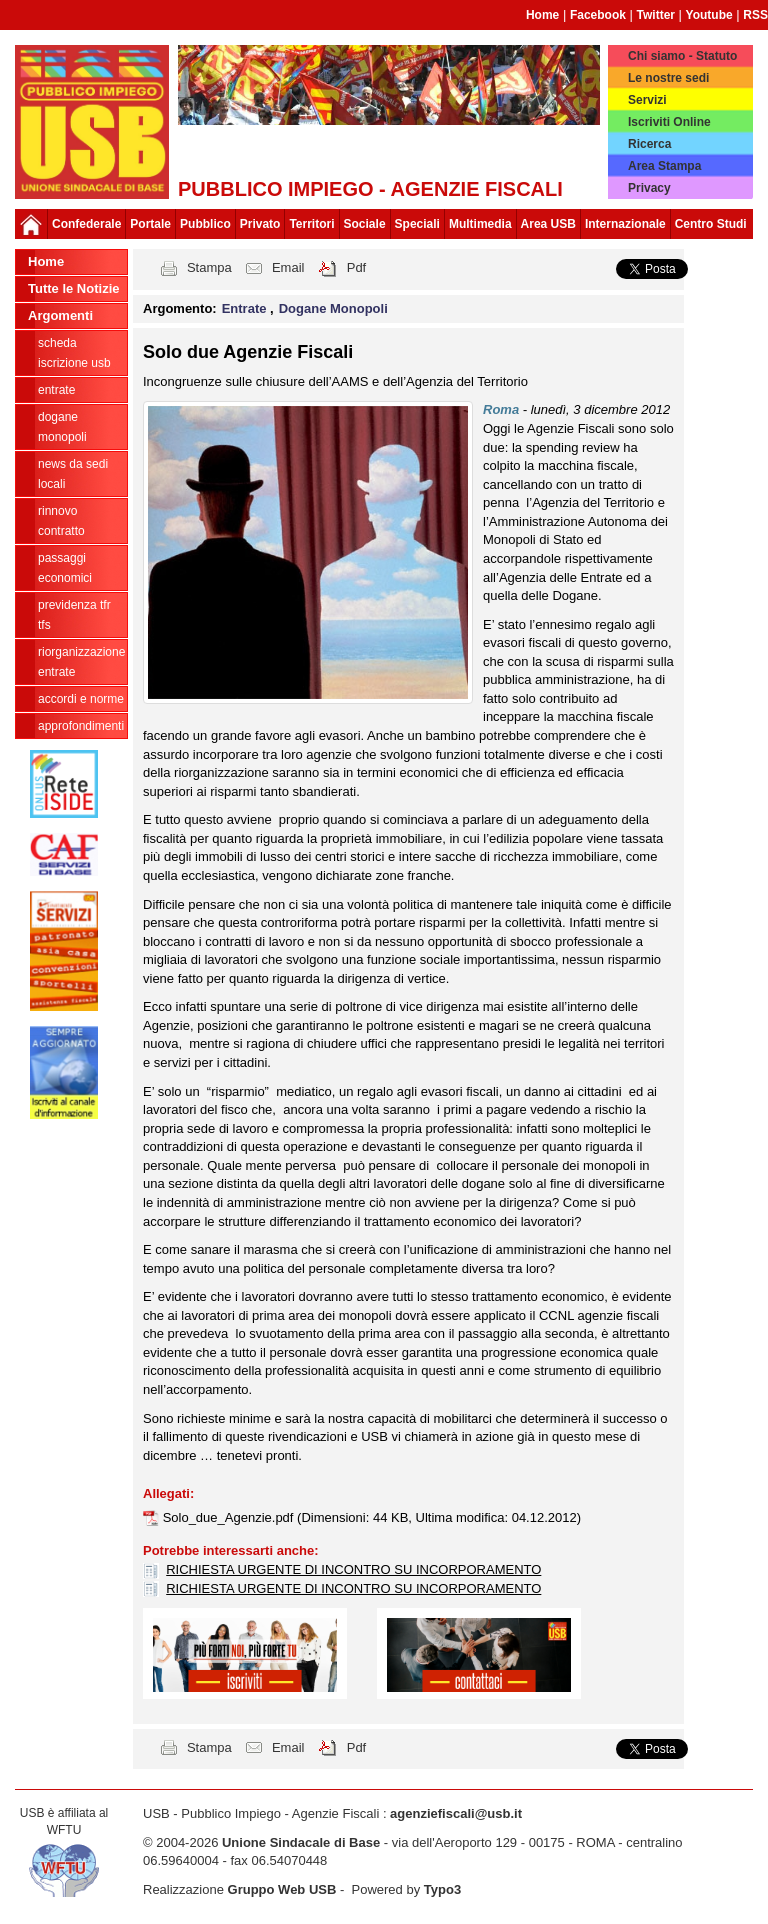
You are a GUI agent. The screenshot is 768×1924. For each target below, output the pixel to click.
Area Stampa (664, 166)
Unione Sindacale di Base (301, 1842)
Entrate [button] (246, 308)
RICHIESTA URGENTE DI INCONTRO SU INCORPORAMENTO (353, 1569)
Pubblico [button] (205, 224)
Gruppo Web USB (282, 1889)
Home (542, 15)
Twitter (656, 15)
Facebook (598, 15)
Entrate (56, 390)
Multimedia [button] (480, 224)
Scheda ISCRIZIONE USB (74, 353)
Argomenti (60, 315)
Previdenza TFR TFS (74, 615)
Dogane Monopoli (62, 427)
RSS (755, 15)
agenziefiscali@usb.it (456, 1813)
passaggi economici (65, 568)
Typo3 (442, 1889)
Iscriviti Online (669, 122)
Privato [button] (260, 224)
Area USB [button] (548, 224)
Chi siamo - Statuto (682, 56)
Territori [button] (311, 224)
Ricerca (649, 144)
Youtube (709, 15)
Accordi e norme (81, 699)
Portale (150, 224)
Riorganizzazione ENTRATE (81, 662)
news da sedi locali (73, 474)
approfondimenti (81, 726)
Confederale (86, 224)
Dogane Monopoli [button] (333, 308)
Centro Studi (711, 224)
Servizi (647, 100)
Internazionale (625, 224)
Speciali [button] (417, 224)
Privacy (649, 188)
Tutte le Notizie (73, 288)
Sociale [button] (365, 224)
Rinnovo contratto (61, 521)
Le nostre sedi (668, 78)
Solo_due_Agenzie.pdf (230, 1517)
